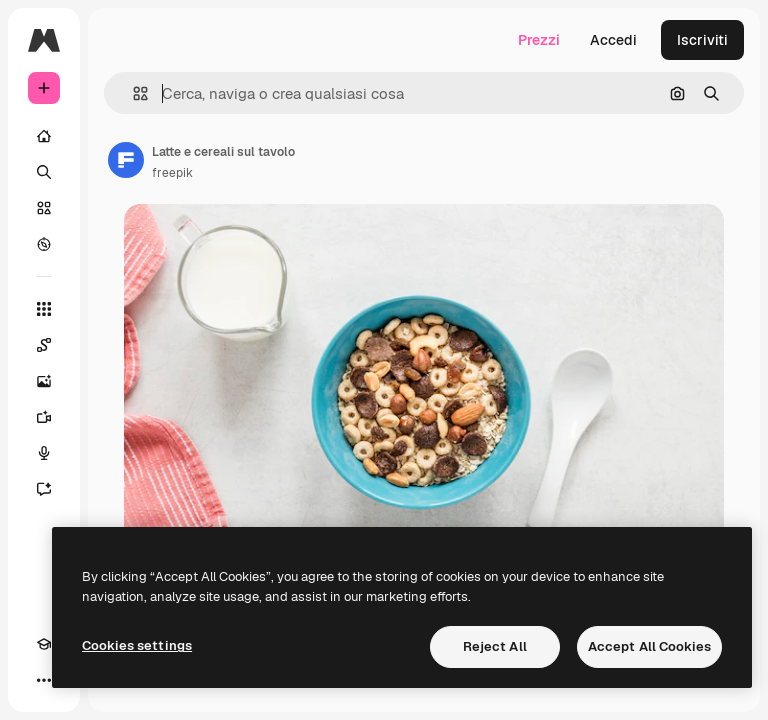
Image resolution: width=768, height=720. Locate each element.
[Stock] (44, 208)
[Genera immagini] (44, 381)
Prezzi (539, 40)
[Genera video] (44, 417)
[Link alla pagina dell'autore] (126, 160)
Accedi (613, 40)
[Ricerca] (44, 172)
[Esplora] (44, 244)
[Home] (44, 136)
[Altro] (44, 680)
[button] (132, 93)
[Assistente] (44, 489)
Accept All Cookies (649, 646)
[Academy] (44, 644)
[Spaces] (44, 345)
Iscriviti (702, 40)
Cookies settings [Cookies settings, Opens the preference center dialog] (137, 645)
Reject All (495, 646)
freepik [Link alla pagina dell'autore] (172, 173)
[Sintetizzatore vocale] (44, 453)
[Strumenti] (44, 309)
